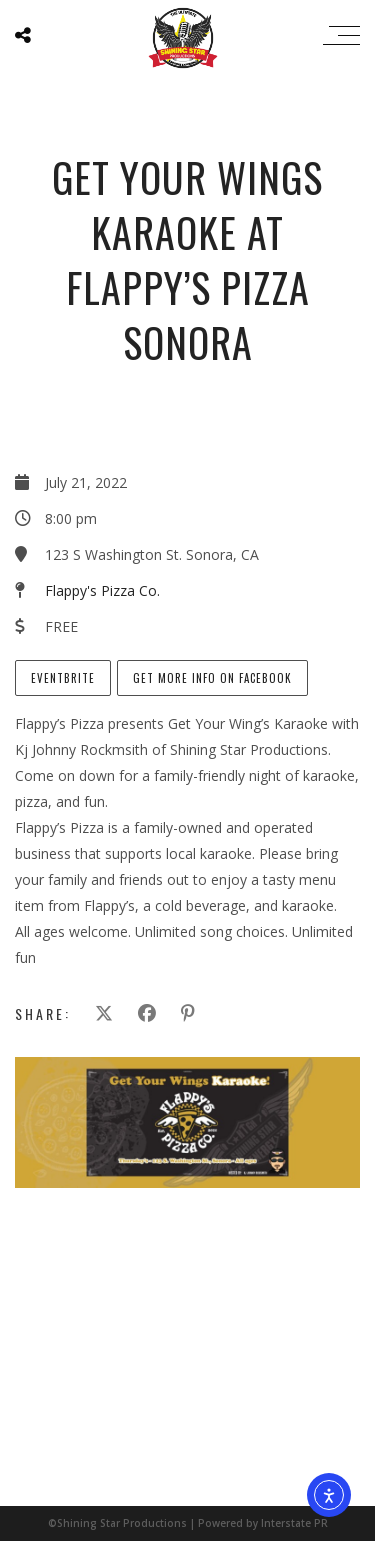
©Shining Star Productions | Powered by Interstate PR (188, 1523)
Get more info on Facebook (212, 678)
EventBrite (63, 678)
